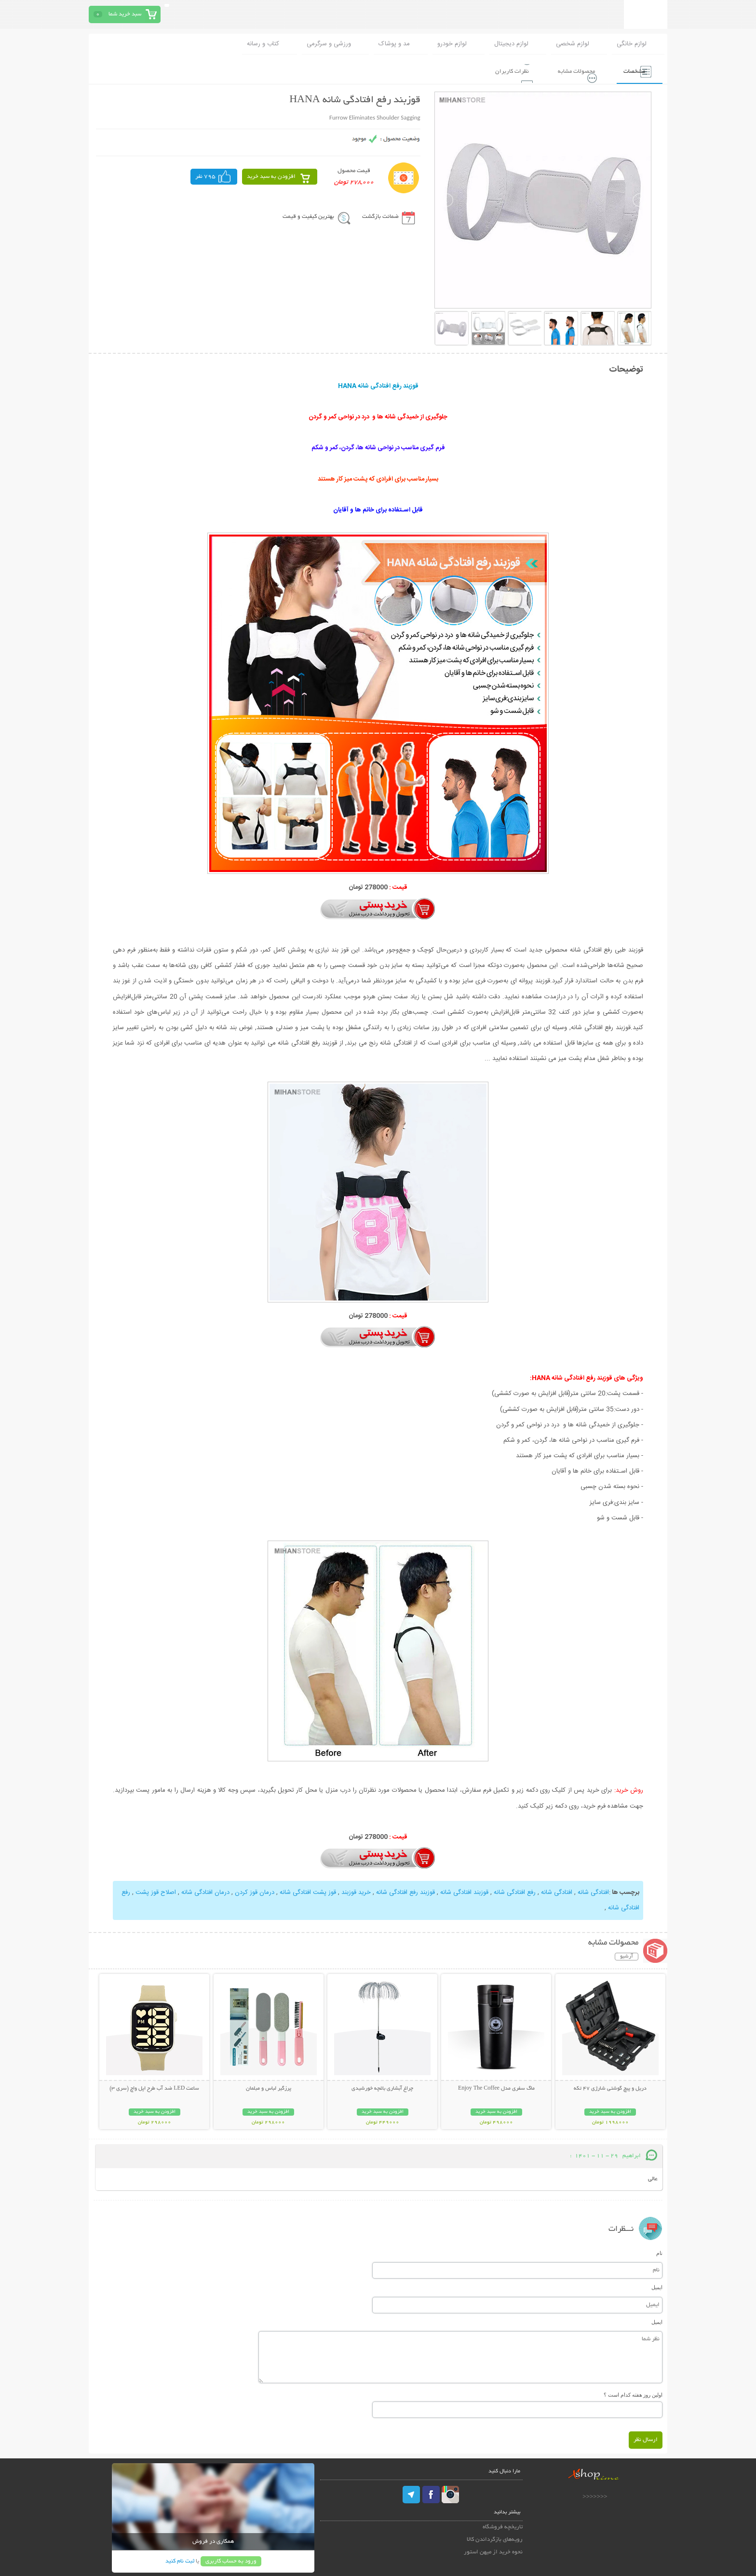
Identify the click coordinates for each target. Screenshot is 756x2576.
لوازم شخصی (572, 44)
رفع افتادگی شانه (515, 1891)
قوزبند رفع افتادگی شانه (404, 1891)
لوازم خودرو (452, 44)
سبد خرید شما (124, 14)
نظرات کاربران (497, 70)
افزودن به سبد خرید (271, 176)
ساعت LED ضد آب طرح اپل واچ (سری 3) (154, 2087)
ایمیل (656, 2286)
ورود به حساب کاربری (230, 2560)
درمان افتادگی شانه (205, 1891)
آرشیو (626, 1955)
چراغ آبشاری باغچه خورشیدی (382, 2087)
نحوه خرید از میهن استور (493, 2551)
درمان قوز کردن (253, 1891)
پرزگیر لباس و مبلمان (268, 2087)
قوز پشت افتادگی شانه (308, 1891)
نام (659, 2251)
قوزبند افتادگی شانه (463, 1891)
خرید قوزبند (356, 1891)
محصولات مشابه (566, 70)
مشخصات (630, 70)
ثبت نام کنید (179, 2560)
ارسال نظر (646, 2438)
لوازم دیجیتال (511, 44)
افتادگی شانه (593, 1891)
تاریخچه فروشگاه (503, 2525)
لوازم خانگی (632, 44)
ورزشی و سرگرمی (329, 44)
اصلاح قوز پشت (155, 1891)
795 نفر (205, 176)
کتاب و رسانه (263, 44)
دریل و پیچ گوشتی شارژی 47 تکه (610, 2087)
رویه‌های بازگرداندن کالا (495, 2538)
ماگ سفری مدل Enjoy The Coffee (496, 2087)
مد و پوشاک (394, 44)
